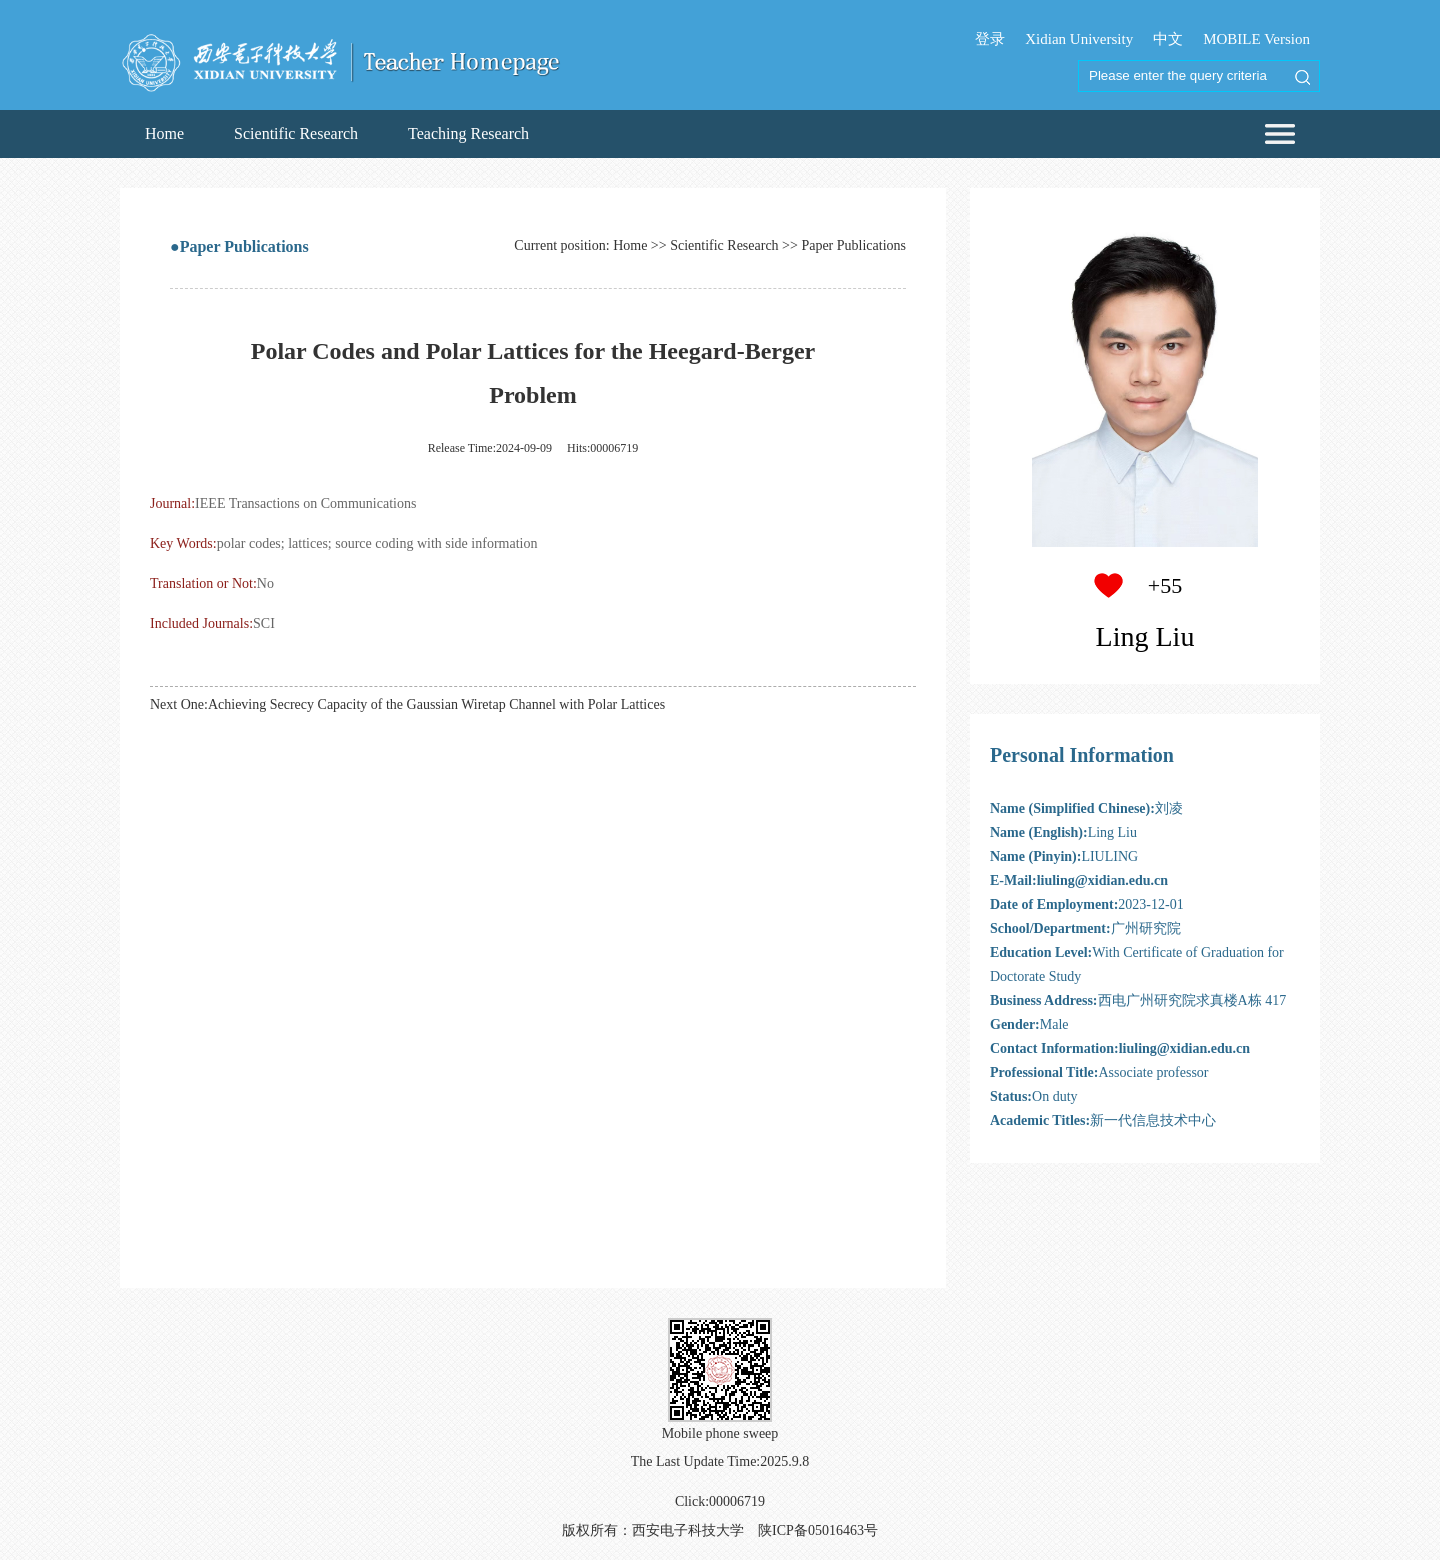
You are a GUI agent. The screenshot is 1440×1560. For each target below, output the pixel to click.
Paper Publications (853, 245)
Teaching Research (468, 133)
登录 (990, 39)
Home (164, 133)
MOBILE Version (1256, 39)
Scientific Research (296, 133)
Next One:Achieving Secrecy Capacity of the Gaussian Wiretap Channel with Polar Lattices (407, 704)
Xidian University (1079, 39)
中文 (1168, 39)
